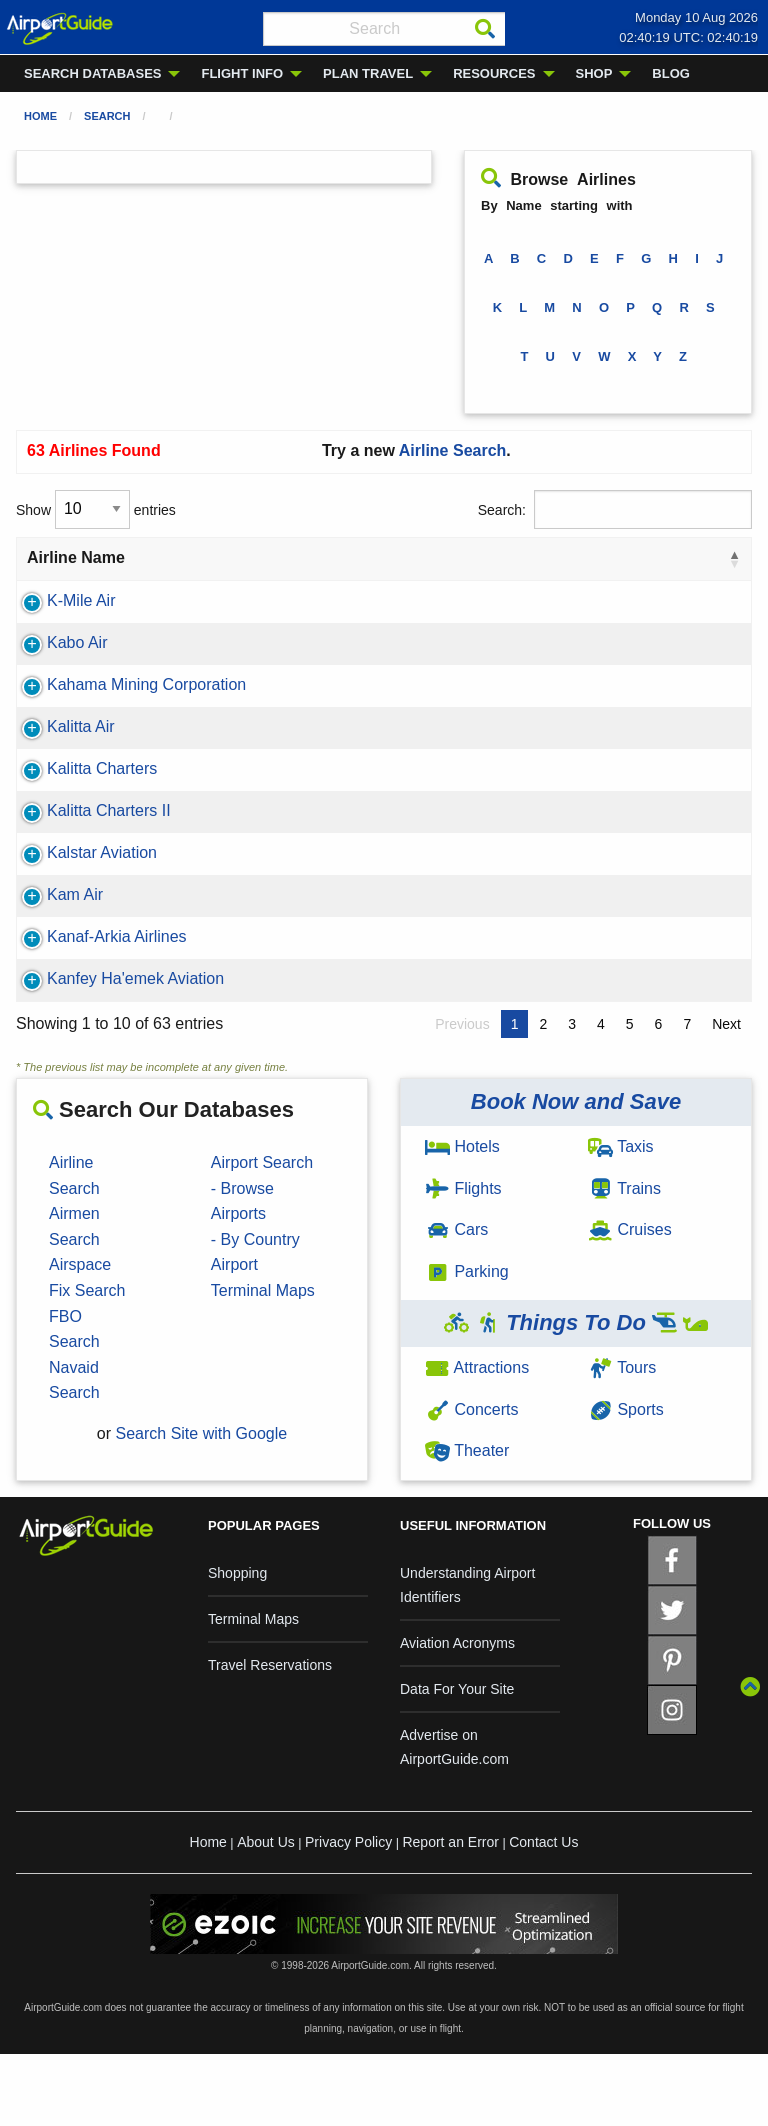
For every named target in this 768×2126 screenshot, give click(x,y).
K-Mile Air (61, 624)
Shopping (237, 1645)
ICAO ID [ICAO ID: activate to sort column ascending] (320, 569)
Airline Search (453, 450)
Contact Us (543, 1914)
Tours (622, 1439)
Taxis (621, 1218)
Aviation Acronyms (457, 1715)
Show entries (96, 509)
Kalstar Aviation (82, 900)
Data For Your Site (457, 1761)
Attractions (477, 1439)
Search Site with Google (202, 1505)
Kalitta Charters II (89, 858)
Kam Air (55, 942)
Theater (467, 1522)
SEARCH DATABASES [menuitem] (92, 73)
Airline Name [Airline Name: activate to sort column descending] (76, 569)
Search (107, 116)
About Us (266, 1914)
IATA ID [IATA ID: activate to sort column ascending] (238, 569)
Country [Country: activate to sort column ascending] (512, 569)
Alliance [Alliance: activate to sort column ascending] (414, 569)
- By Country (255, 1311)
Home (40, 116)
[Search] (485, 29)
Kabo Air (57, 666)
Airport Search (262, 1234)
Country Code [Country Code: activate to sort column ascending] (675, 569)
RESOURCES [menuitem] (494, 73)
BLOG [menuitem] (671, 73)
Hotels (462, 1218)
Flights (463, 1260)
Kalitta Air (61, 774)
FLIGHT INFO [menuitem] (242, 73)
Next (726, 1096)
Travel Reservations (270, 1737)
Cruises (630, 1301)
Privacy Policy (348, 1914)
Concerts (471, 1481)
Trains (624, 1260)
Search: (615, 509)
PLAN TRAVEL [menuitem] (368, 73)
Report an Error (450, 1914)
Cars (456, 1301)
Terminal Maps (253, 1691)
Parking (467, 1343)
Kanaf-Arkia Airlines (97, 984)
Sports (626, 1481)
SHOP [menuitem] (594, 73)
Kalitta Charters (82, 816)
